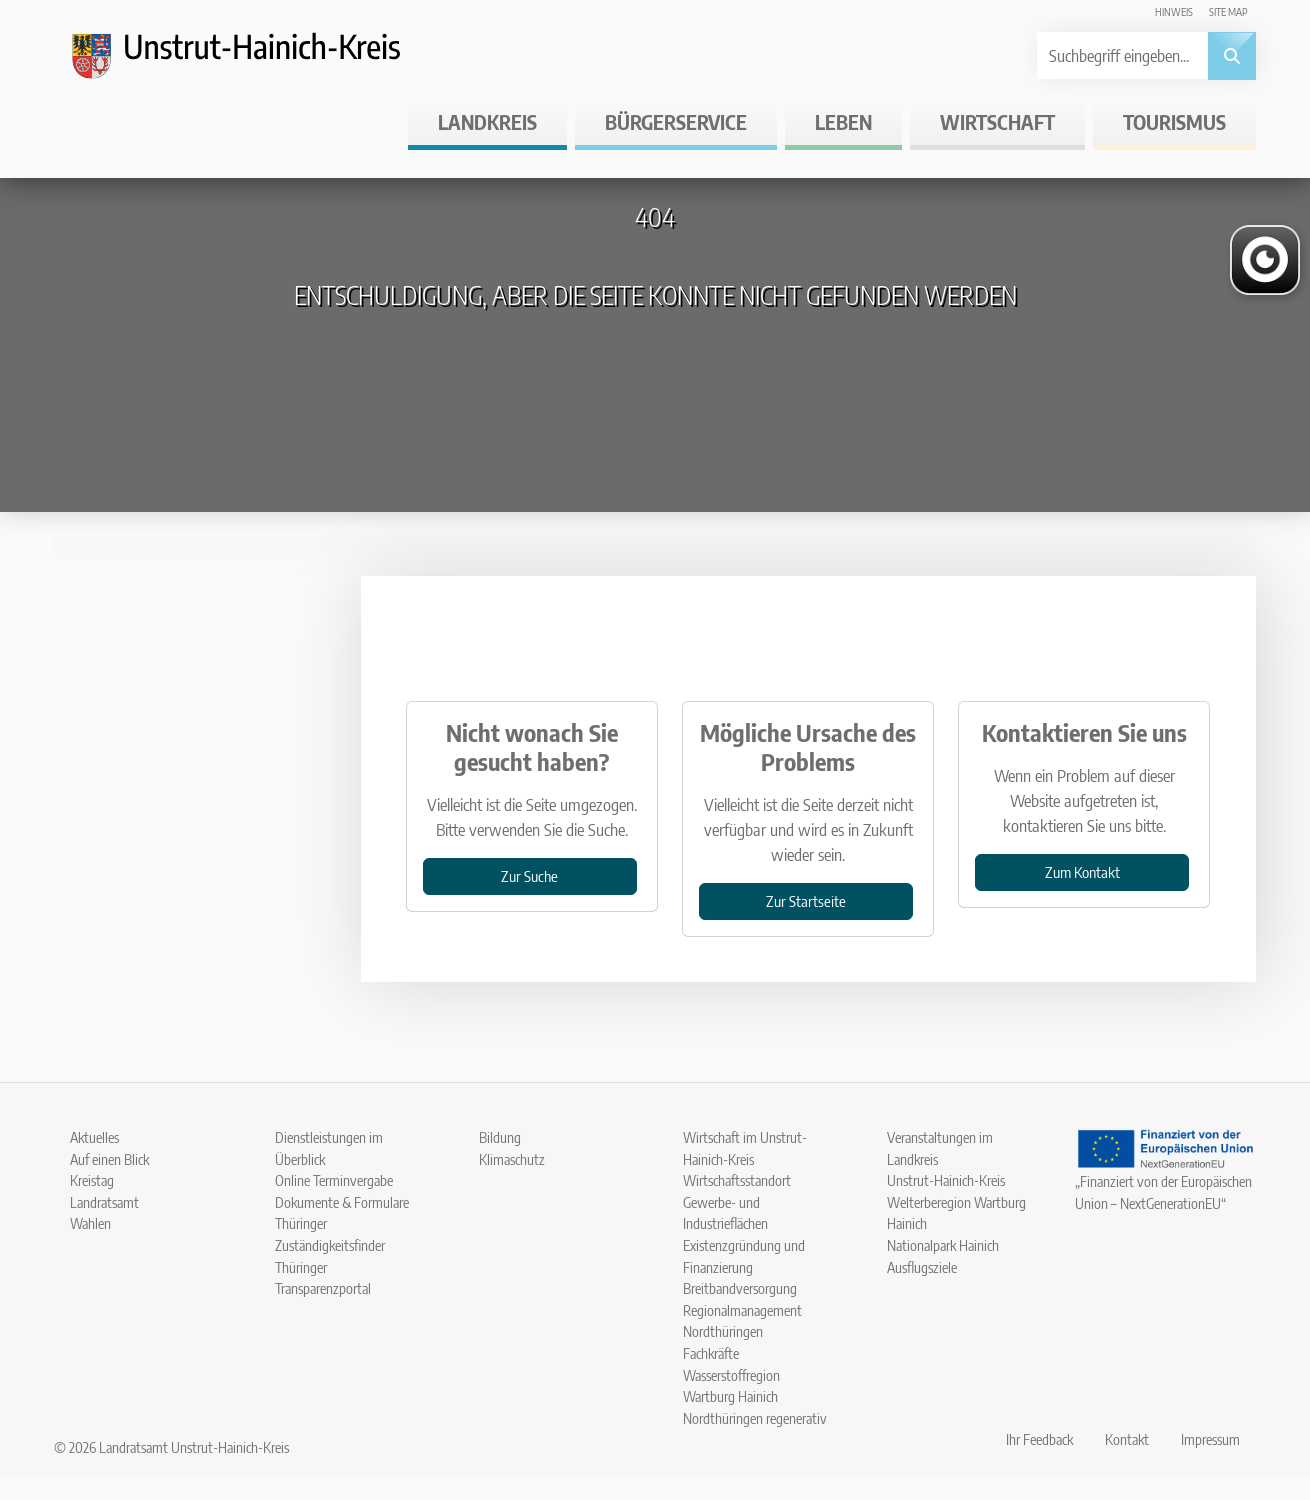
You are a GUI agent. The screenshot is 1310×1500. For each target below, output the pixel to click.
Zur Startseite (806, 900)
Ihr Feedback (1039, 1439)
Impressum (1210, 1439)
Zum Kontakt (1082, 871)
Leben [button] (843, 121)
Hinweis (1174, 11)
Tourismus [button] (1174, 121)
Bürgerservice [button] (676, 121)
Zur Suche (529, 875)
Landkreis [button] (487, 121)
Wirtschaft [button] (997, 121)
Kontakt (1127, 1439)
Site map (1228, 11)
